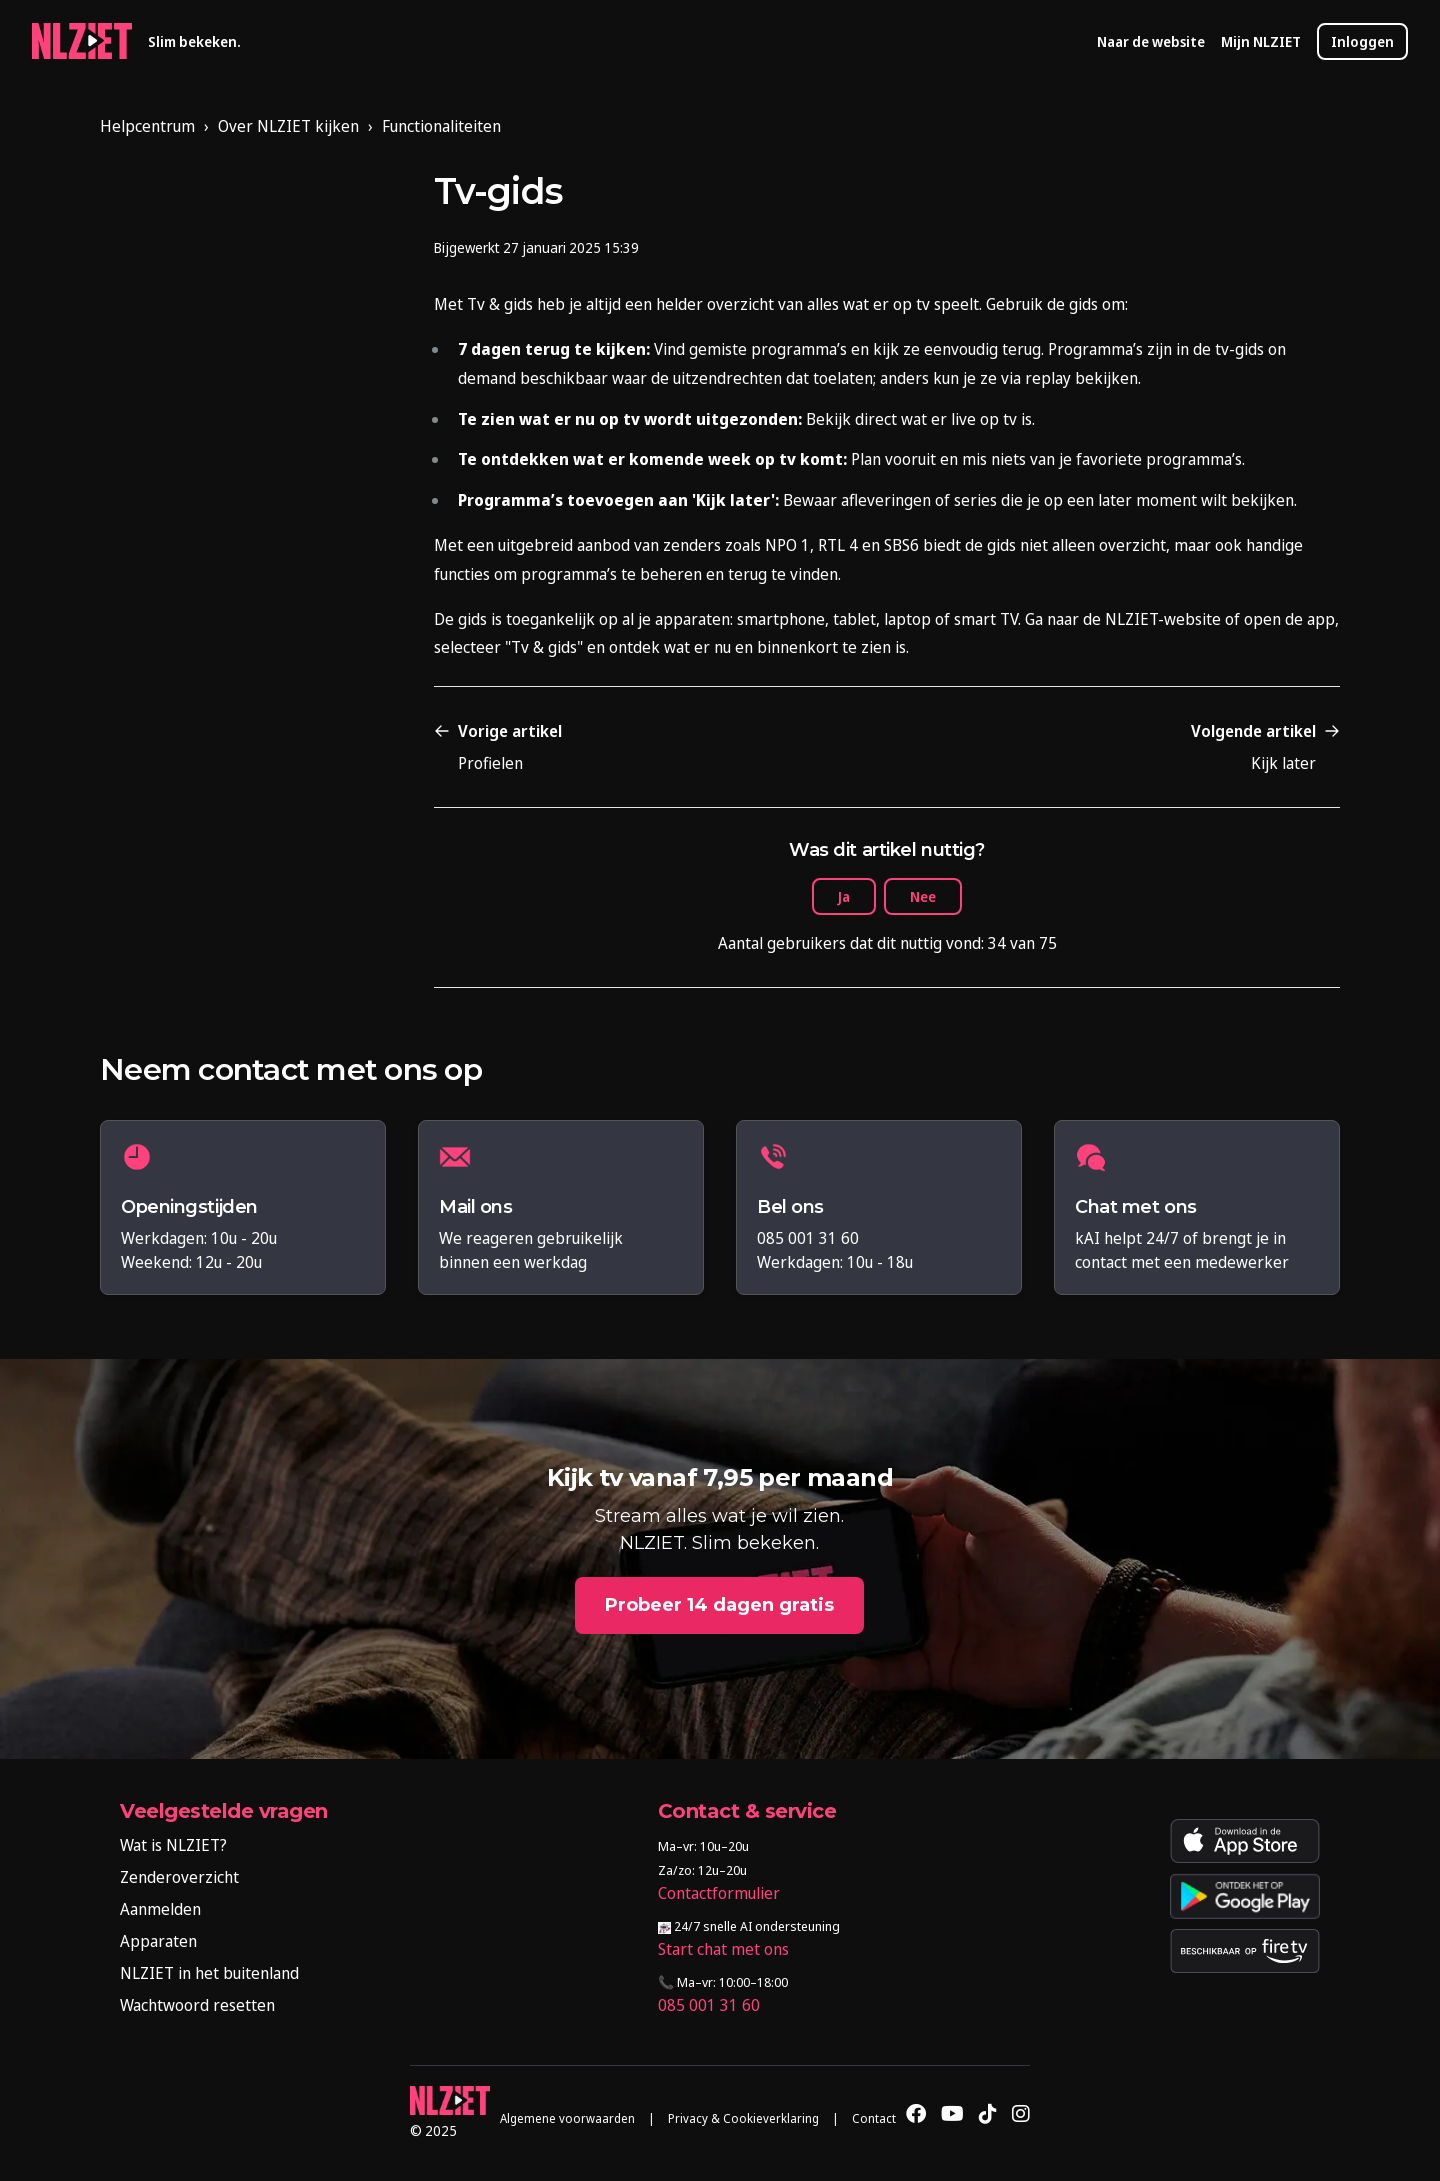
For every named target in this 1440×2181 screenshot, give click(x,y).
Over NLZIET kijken (288, 126)
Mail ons (475, 1207)
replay (1048, 378)
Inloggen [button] (1362, 41)
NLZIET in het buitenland (209, 1973)
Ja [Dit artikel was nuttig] (844, 896)
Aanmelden (160, 1909)
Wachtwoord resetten (197, 2005)
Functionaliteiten (441, 126)
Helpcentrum (147, 126)
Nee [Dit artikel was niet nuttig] (923, 896)
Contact (874, 2118)
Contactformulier (719, 1893)
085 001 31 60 (709, 2005)
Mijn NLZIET (1261, 41)
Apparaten (158, 1941)
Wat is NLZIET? (173, 1845)
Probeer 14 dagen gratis (719, 1605)
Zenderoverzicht (179, 1877)
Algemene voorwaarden (567, 2118)
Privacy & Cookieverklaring (743, 2118)
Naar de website (1151, 41)
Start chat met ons (723, 1949)
